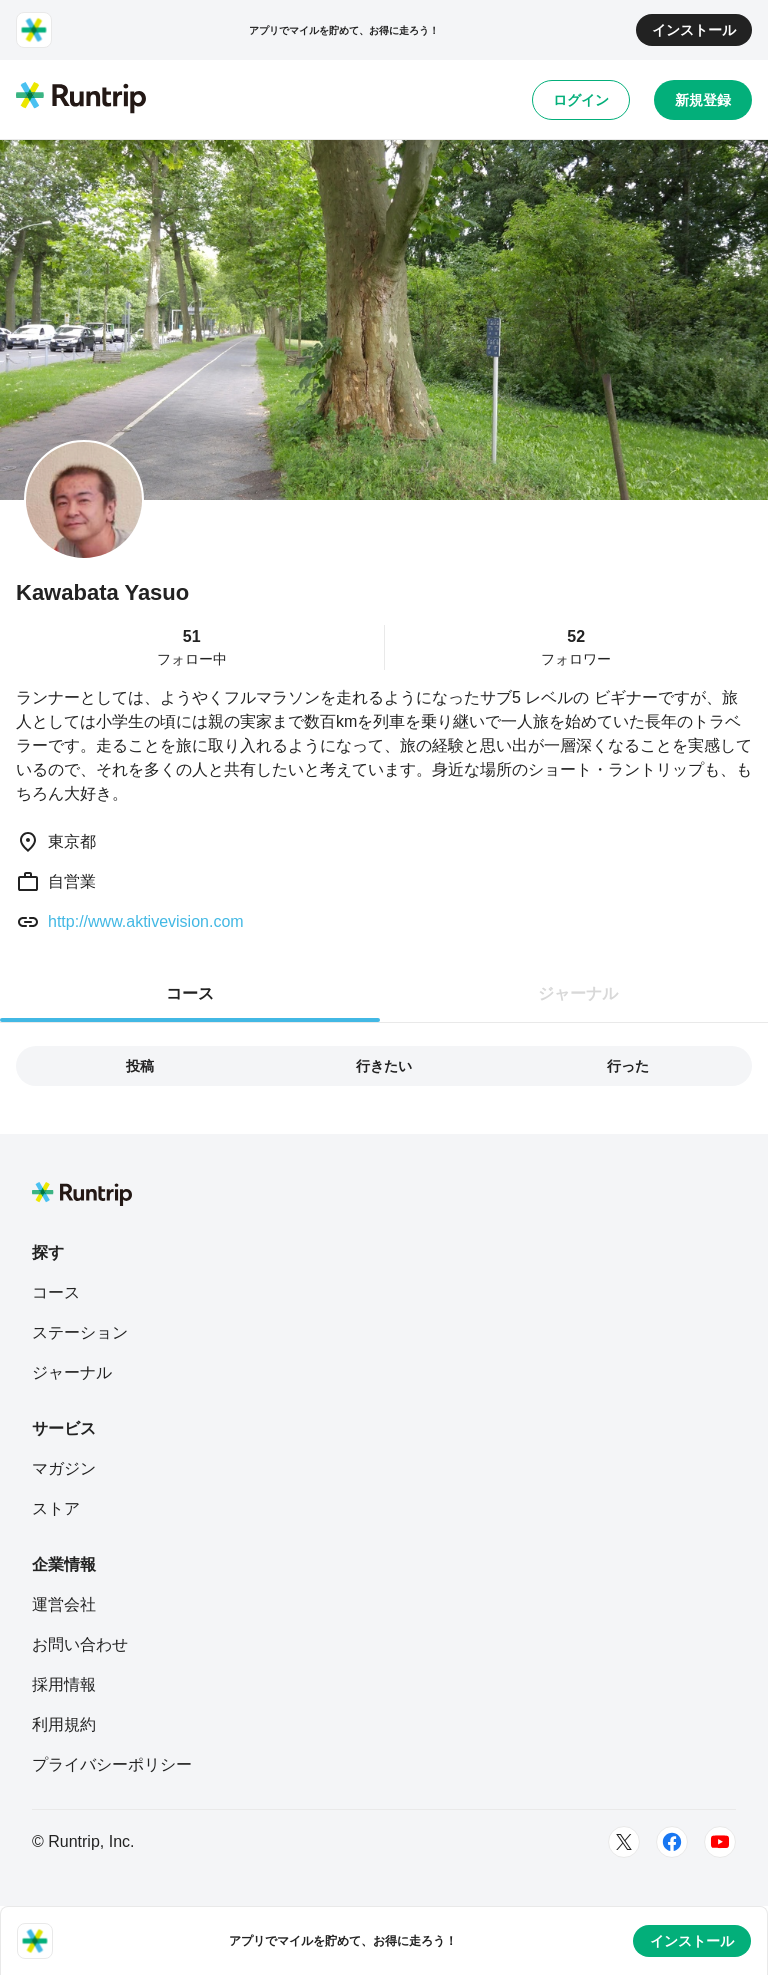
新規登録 (703, 100)
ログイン (581, 100)
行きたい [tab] (384, 1066)
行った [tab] (628, 1066)
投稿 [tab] (140, 1066)
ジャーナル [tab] (578, 993)
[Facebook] (672, 1842)
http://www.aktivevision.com (146, 921)
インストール (694, 30)
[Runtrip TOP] (81, 99)
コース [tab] (190, 993)
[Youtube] (720, 1842)
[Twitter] (624, 1842)
